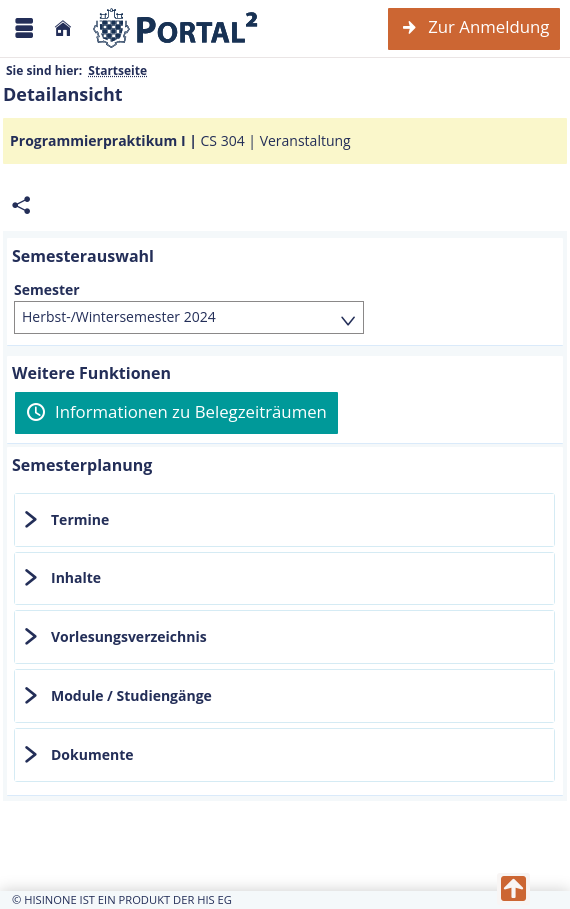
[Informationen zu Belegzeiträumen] (176, 413)
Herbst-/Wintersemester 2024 (119, 316)
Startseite (117, 70)
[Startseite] (63, 28)
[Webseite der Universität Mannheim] (176, 28)
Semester (47, 290)
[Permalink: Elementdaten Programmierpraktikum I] (21, 205)
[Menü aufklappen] (24, 28)
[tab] (284, 520)
